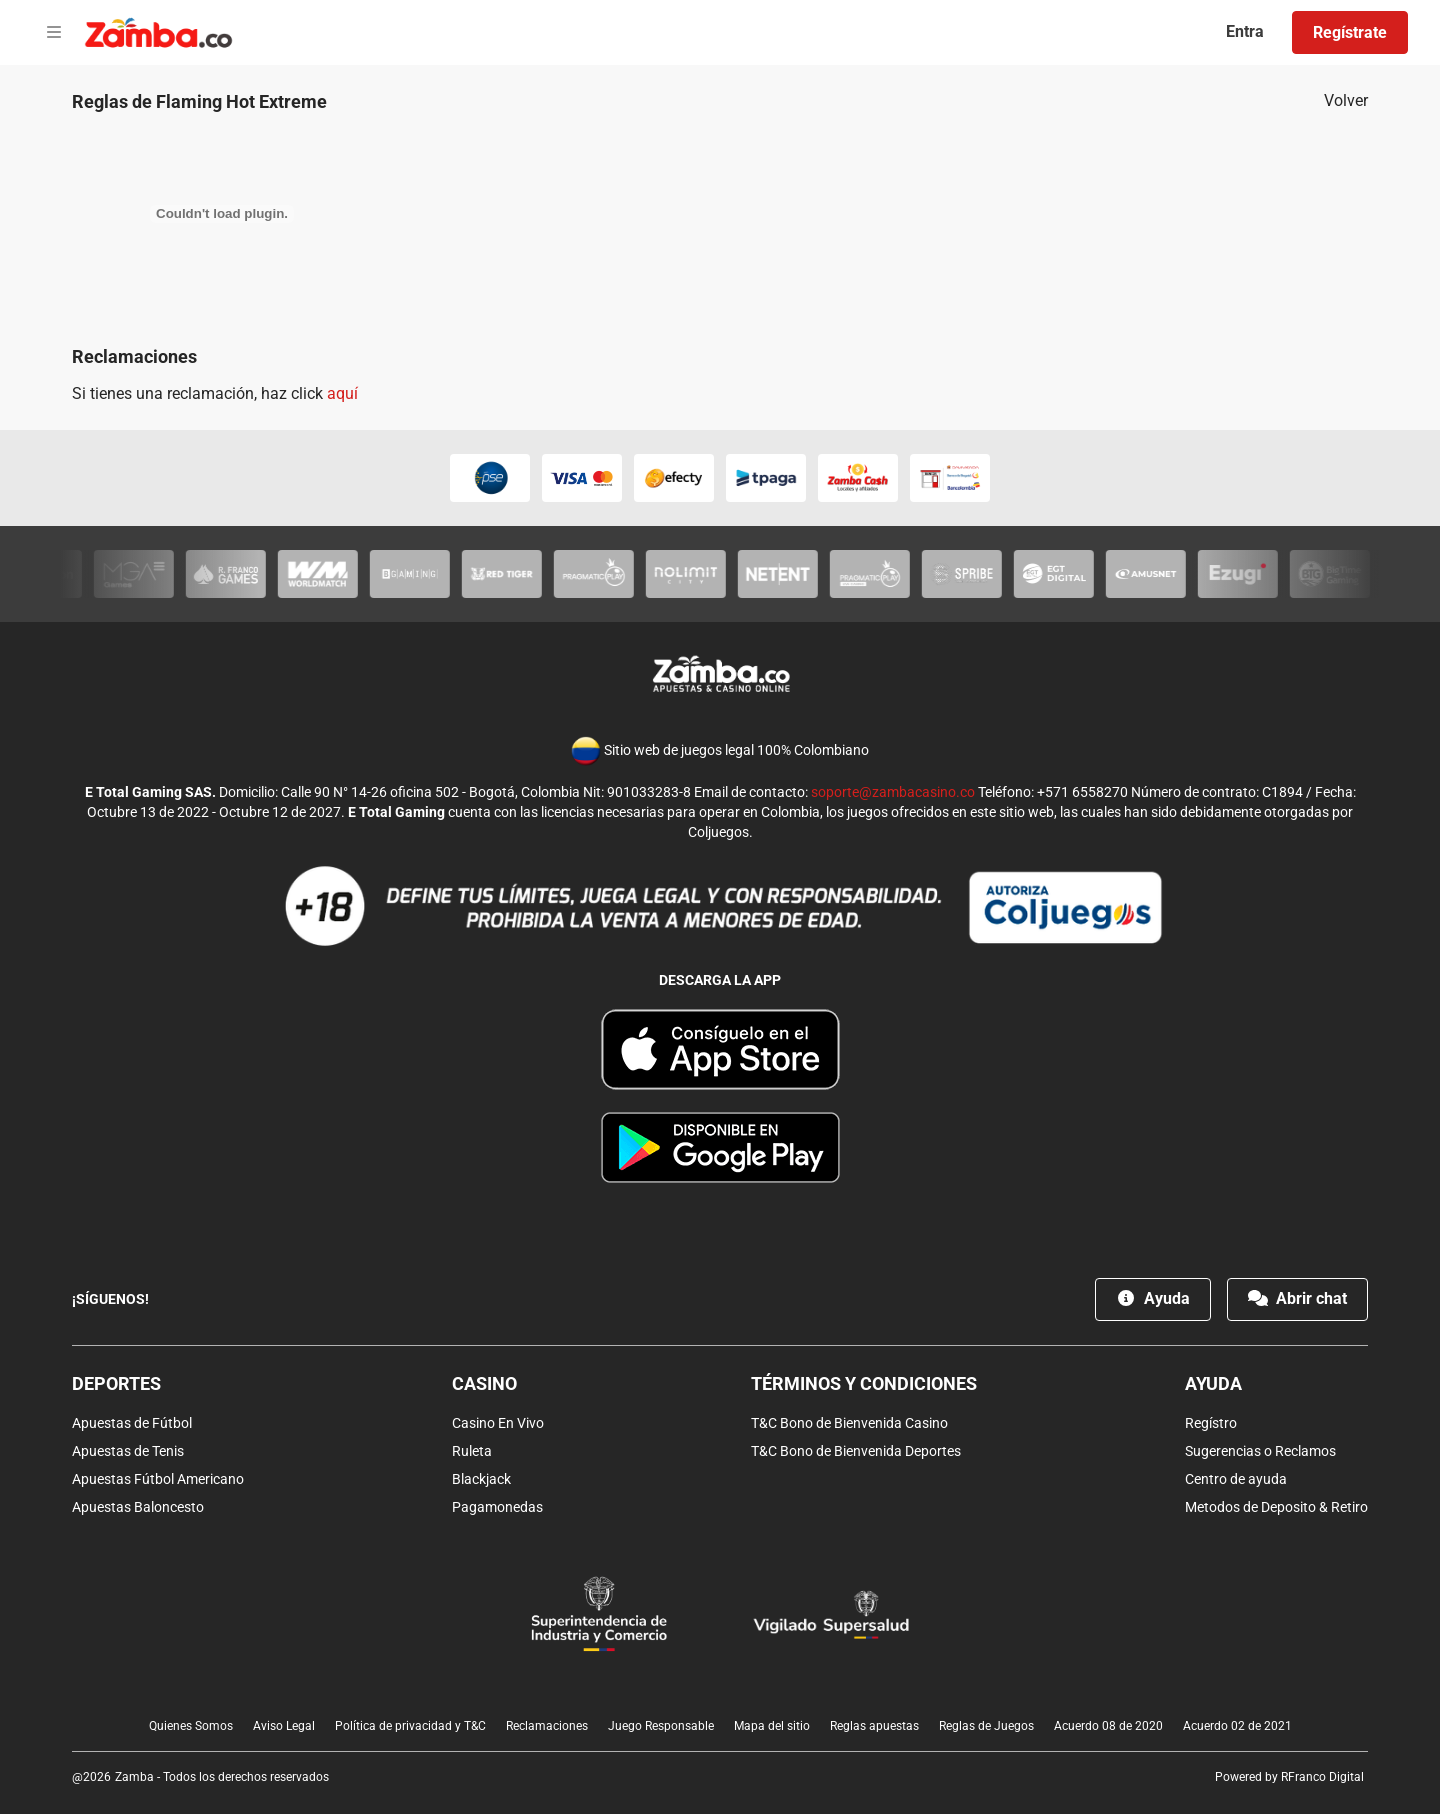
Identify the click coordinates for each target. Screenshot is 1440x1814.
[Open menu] (54, 33)
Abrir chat (1297, 1298)
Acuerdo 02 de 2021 (1237, 1726)
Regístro (1211, 1423)
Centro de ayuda (1236, 1479)
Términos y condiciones (864, 1383)
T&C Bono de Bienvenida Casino (849, 1423)
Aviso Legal (284, 1726)
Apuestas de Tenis (128, 1451)
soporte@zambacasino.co (893, 792)
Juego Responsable (661, 1726)
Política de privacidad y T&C (410, 1726)
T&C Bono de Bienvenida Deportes (856, 1451)
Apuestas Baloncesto (138, 1507)
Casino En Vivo (498, 1423)
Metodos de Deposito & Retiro (1276, 1507)
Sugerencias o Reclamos (1260, 1451)
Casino (484, 1383)
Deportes (116, 1383)
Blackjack (481, 1479)
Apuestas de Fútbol (132, 1423)
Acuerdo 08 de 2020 (1108, 1726)
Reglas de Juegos (986, 1726)
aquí (342, 393)
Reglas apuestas (874, 1726)
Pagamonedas (497, 1507)
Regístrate (1350, 32)
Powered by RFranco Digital (1289, 1777)
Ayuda (1153, 1298)
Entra (1245, 31)
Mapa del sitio (772, 1726)
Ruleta (472, 1451)
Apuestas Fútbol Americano (158, 1479)
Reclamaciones (547, 1726)
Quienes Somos (191, 1726)
